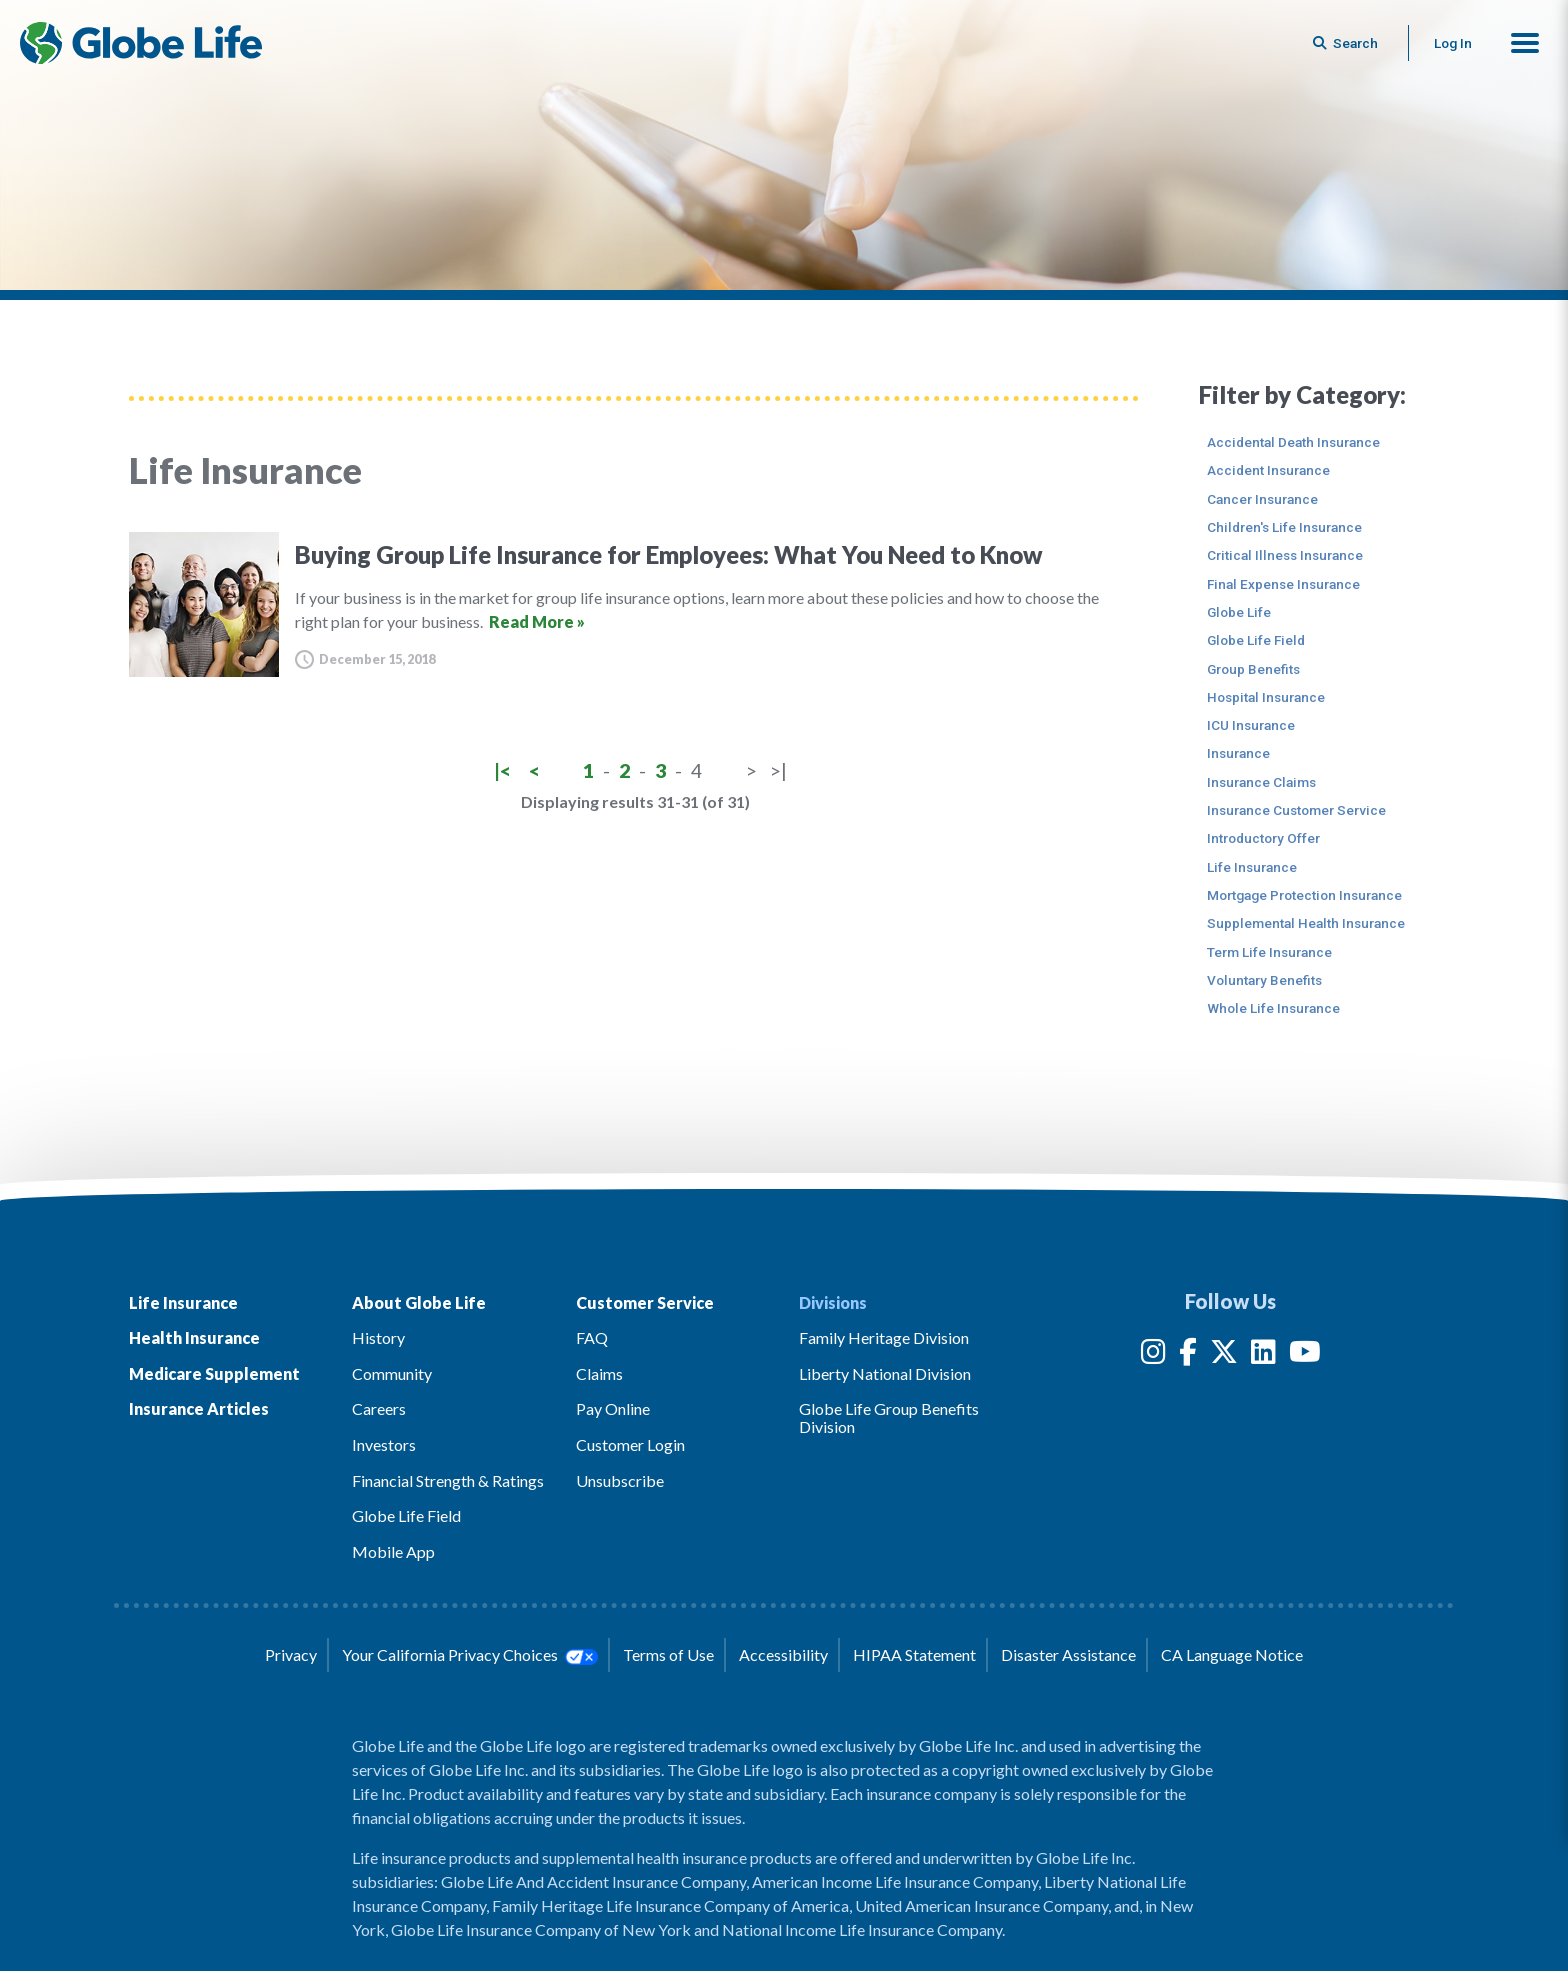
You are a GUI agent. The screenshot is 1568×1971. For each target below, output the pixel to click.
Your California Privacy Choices (470, 1655)
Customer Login (630, 1444)
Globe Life (1239, 612)
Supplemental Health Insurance (1306, 923)
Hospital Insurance (1266, 697)
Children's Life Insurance (1284, 527)
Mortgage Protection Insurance (1304, 895)
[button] (1525, 43)
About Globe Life (419, 1302)
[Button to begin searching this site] (1347, 43)
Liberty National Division (885, 1373)
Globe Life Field (1256, 640)
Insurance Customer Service (1296, 810)
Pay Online (613, 1408)
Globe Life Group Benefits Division (889, 1417)
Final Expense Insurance (1283, 584)
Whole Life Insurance (1273, 1008)
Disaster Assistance (1068, 1654)
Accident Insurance (1268, 470)
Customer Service (645, 1302)
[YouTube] (1305, 1355)
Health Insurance (194, 1337)
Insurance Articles (199, 1408)
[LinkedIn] (1263, 1355)
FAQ (592, 1337)
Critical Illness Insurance (1285, 555)
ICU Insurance (1251, 725)
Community (392, 1373)
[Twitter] (1224, 1355)
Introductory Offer (1263, 838)
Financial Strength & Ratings (448, 1480)
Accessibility (783, 1654)
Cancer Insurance (1262, 499)
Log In (1453, 43)
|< (502, 770)
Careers (379, 1408)
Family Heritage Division (884, 1337)
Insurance (1238, 753)
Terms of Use (668, 1654)
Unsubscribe (620, 1480)
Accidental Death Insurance (1293, 442)
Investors (384, 1444)
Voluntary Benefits (1264, 980)
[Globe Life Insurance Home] (141, 43)
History (378, 1337)
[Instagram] (1153, 1355)
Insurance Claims (1261, 782)
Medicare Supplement (214, 1373)
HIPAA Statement (914, 1654)
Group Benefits (1253, 669)
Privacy (291, 1654)
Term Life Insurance (1269, 952)
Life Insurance (1252, 867)
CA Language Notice (1232, 1654)
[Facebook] (1188, 1355)
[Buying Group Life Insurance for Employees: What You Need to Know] (634, 604)
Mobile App (393, 1551)
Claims (599, 1373)
